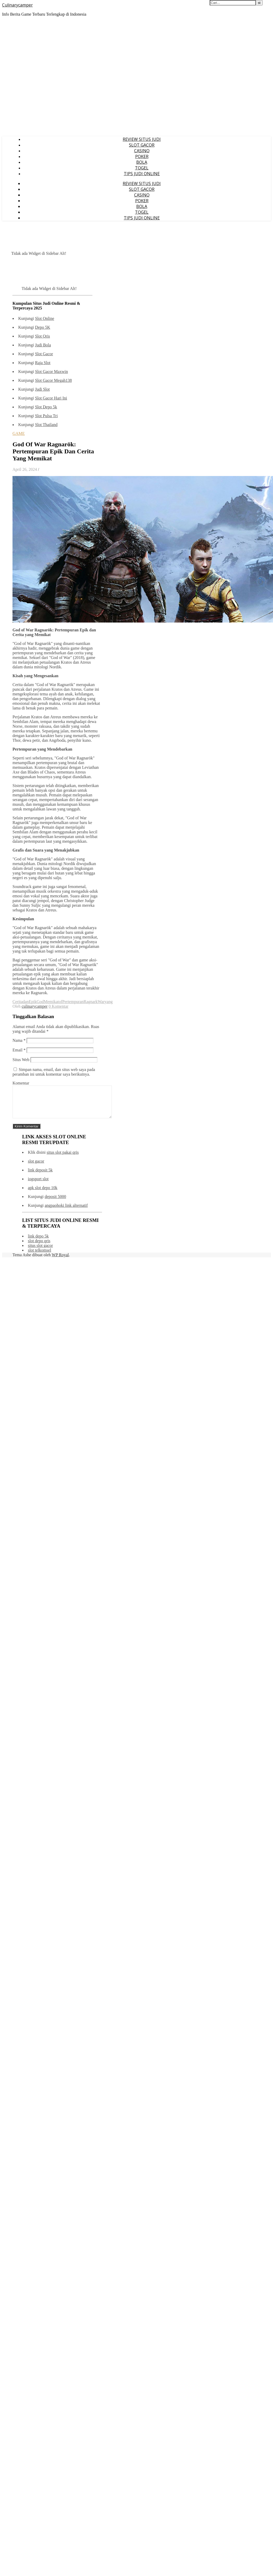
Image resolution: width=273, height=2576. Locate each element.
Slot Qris (42, 336)
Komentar (21, 1083)
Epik (32, 1001)
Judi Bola (43, 345)
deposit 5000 (55, 1203)
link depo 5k (38, 1242)
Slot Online (44, 318)
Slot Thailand (46, 424)
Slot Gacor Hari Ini (51, 398)
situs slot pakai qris (63, 1158)
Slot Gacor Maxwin (51, 371)
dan (26, 1001)
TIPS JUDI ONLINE (142, 173)
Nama (19, 1040)
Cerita (18, 1001)
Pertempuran (73, 1001)
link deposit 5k (40, 1176)
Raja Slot (42, 362)
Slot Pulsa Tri (46, 416)
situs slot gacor (40, 1251)
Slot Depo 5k (46, 407)
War (101, 1001)
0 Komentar (59, 1006)
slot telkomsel (39, 1256)
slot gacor (36, 1167)
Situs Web (21, 1059)
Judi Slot (42, 389)
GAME (19, 433)
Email (19, 1050)
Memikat (51, 1001)
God (40, 1001)
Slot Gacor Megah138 (53, 380)
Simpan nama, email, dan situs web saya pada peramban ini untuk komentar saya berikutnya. (54, 1071)
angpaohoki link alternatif (66, 1211)
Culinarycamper (17, 5)
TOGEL (141, 168)
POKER (141, 156)
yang (108, 1001)
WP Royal (60, 1261)
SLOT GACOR (141, 145)
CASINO (142, 151)
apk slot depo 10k (42, 1194)
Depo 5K (42, 327)
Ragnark (91, 1001)
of (60, 1001)
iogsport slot (38, 1185)
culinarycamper (35, 1006)
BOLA (141, 162)
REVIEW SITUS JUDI (142, 139)
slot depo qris (39, 1247)
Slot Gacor (44, 354)
